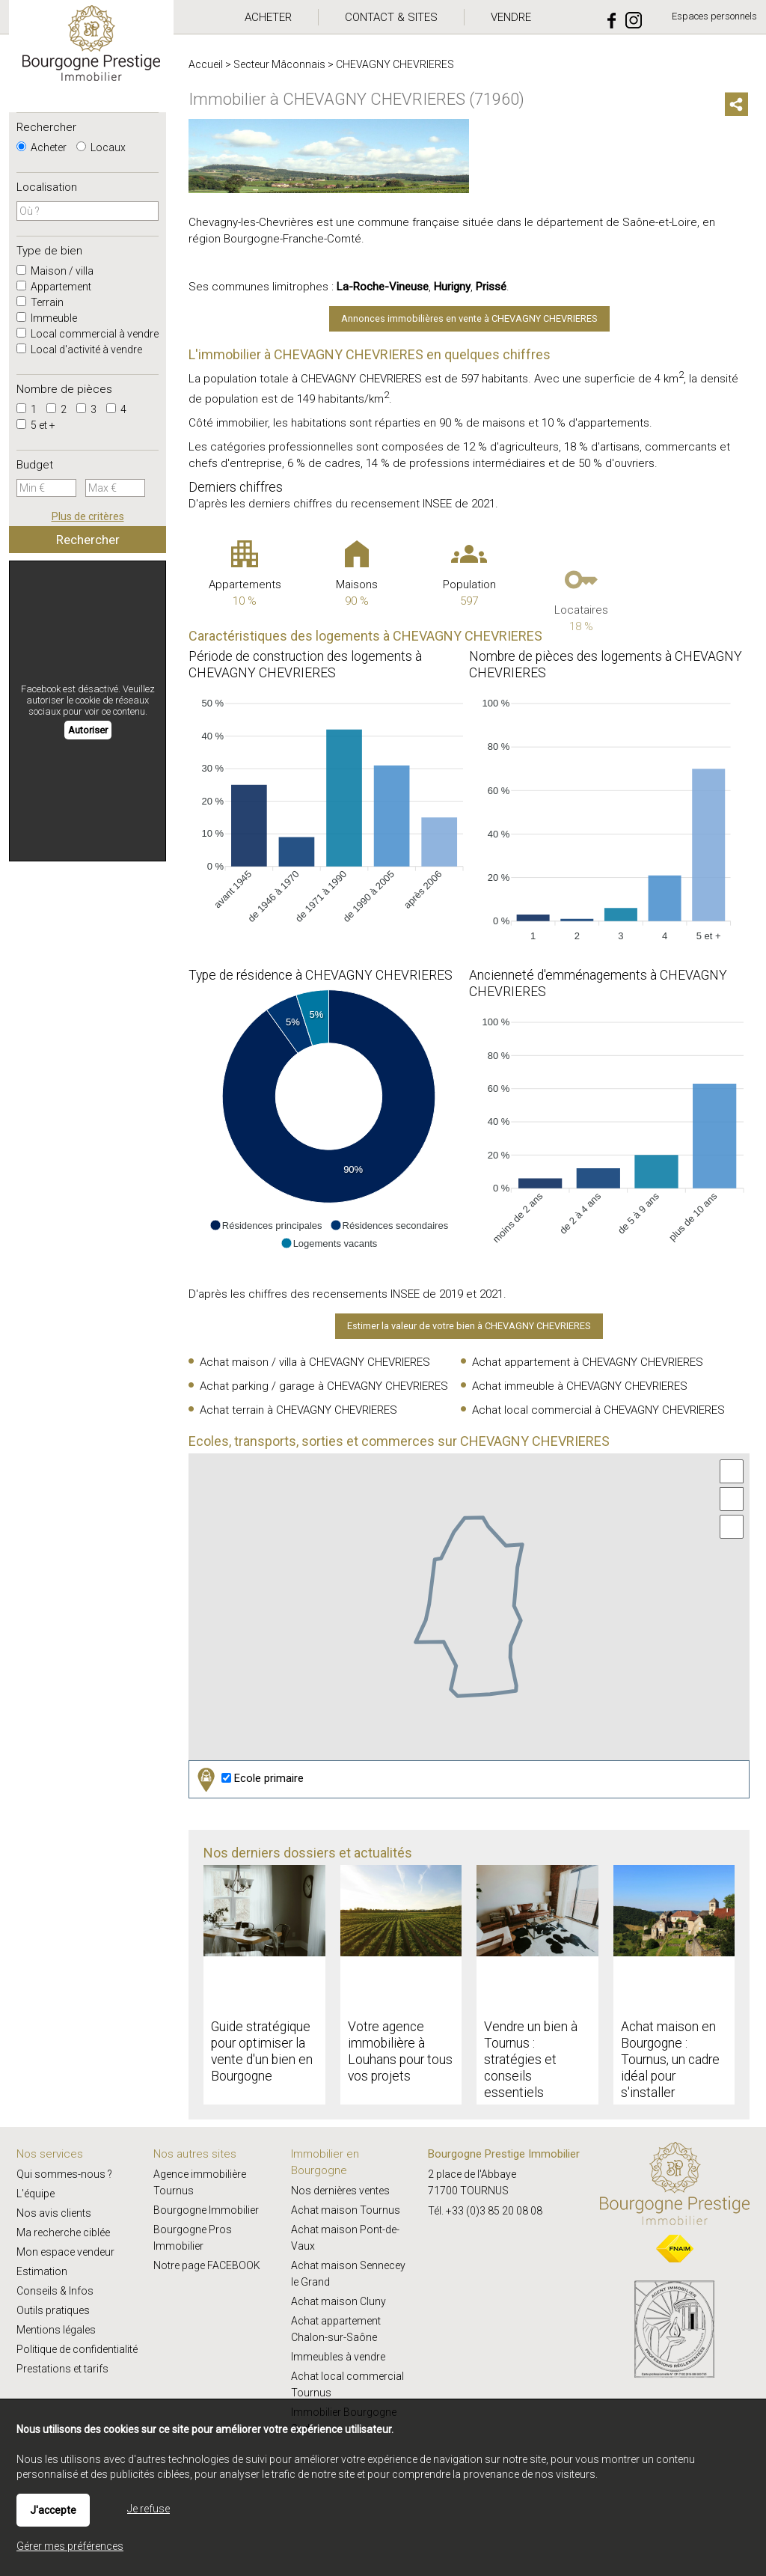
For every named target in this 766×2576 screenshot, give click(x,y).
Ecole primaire (249, 1779)
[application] (329, 815)
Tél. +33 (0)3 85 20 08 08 (485, 2211)
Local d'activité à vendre (79, 349)
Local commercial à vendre (87, 334)
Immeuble (46, 318)
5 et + (35, 425)
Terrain (40, 302)
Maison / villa (55, 271)
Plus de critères (88, 516)
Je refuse (148, 2509)
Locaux (101, 147)
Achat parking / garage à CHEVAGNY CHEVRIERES (324, 1386)
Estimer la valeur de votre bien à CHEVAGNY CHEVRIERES (469, 1325)
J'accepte (53, 2510)
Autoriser (88, 730)
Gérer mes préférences (69, 2546)
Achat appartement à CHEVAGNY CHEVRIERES (587, 1362)
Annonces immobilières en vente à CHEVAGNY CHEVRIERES (469, 318)
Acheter (41, 147)
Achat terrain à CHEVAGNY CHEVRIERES (298, 1410)
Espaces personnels (714, 16)
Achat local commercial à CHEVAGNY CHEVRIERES (598, 1410)
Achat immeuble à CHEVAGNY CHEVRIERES (579, 1386)
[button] (265, 1225)
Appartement (53, 287)
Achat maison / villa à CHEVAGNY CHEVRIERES (315, 1362)
